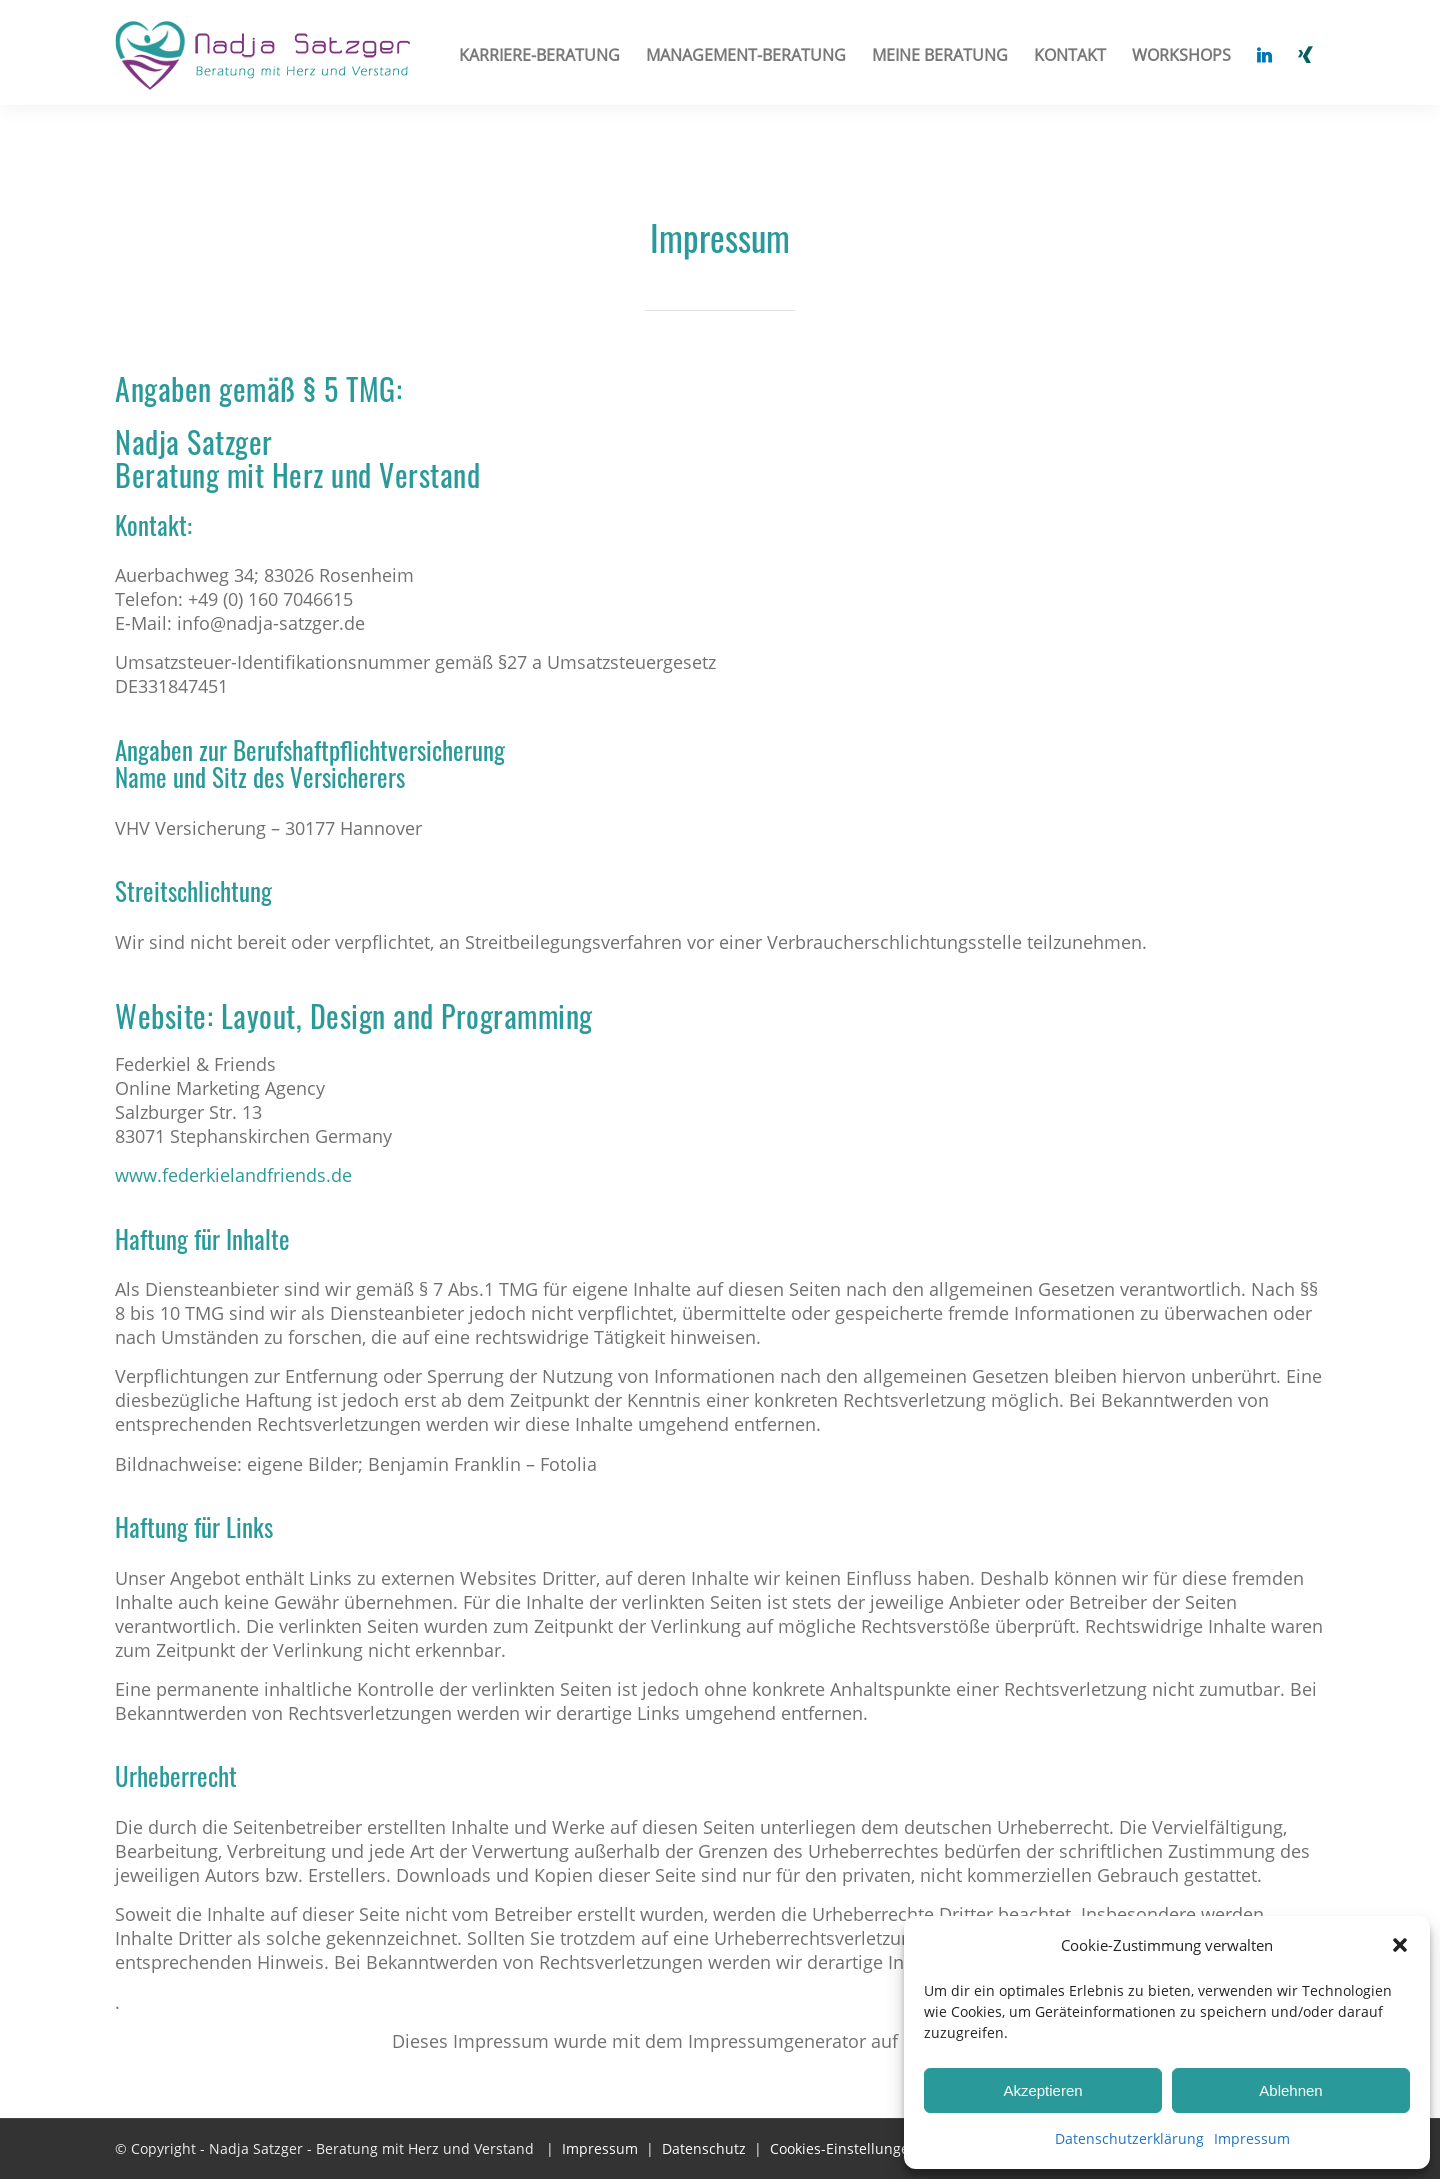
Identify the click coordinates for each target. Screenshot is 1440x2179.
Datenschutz (704, 2148)
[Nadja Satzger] (264, 65)
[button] (1400, 1945)
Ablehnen (1290, 2090)
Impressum (1252, 2138)
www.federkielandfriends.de (233, 1175)
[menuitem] (539, 55)
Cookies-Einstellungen (844, 2148)
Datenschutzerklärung (1129, 2138)
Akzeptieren (1042, 2090)
